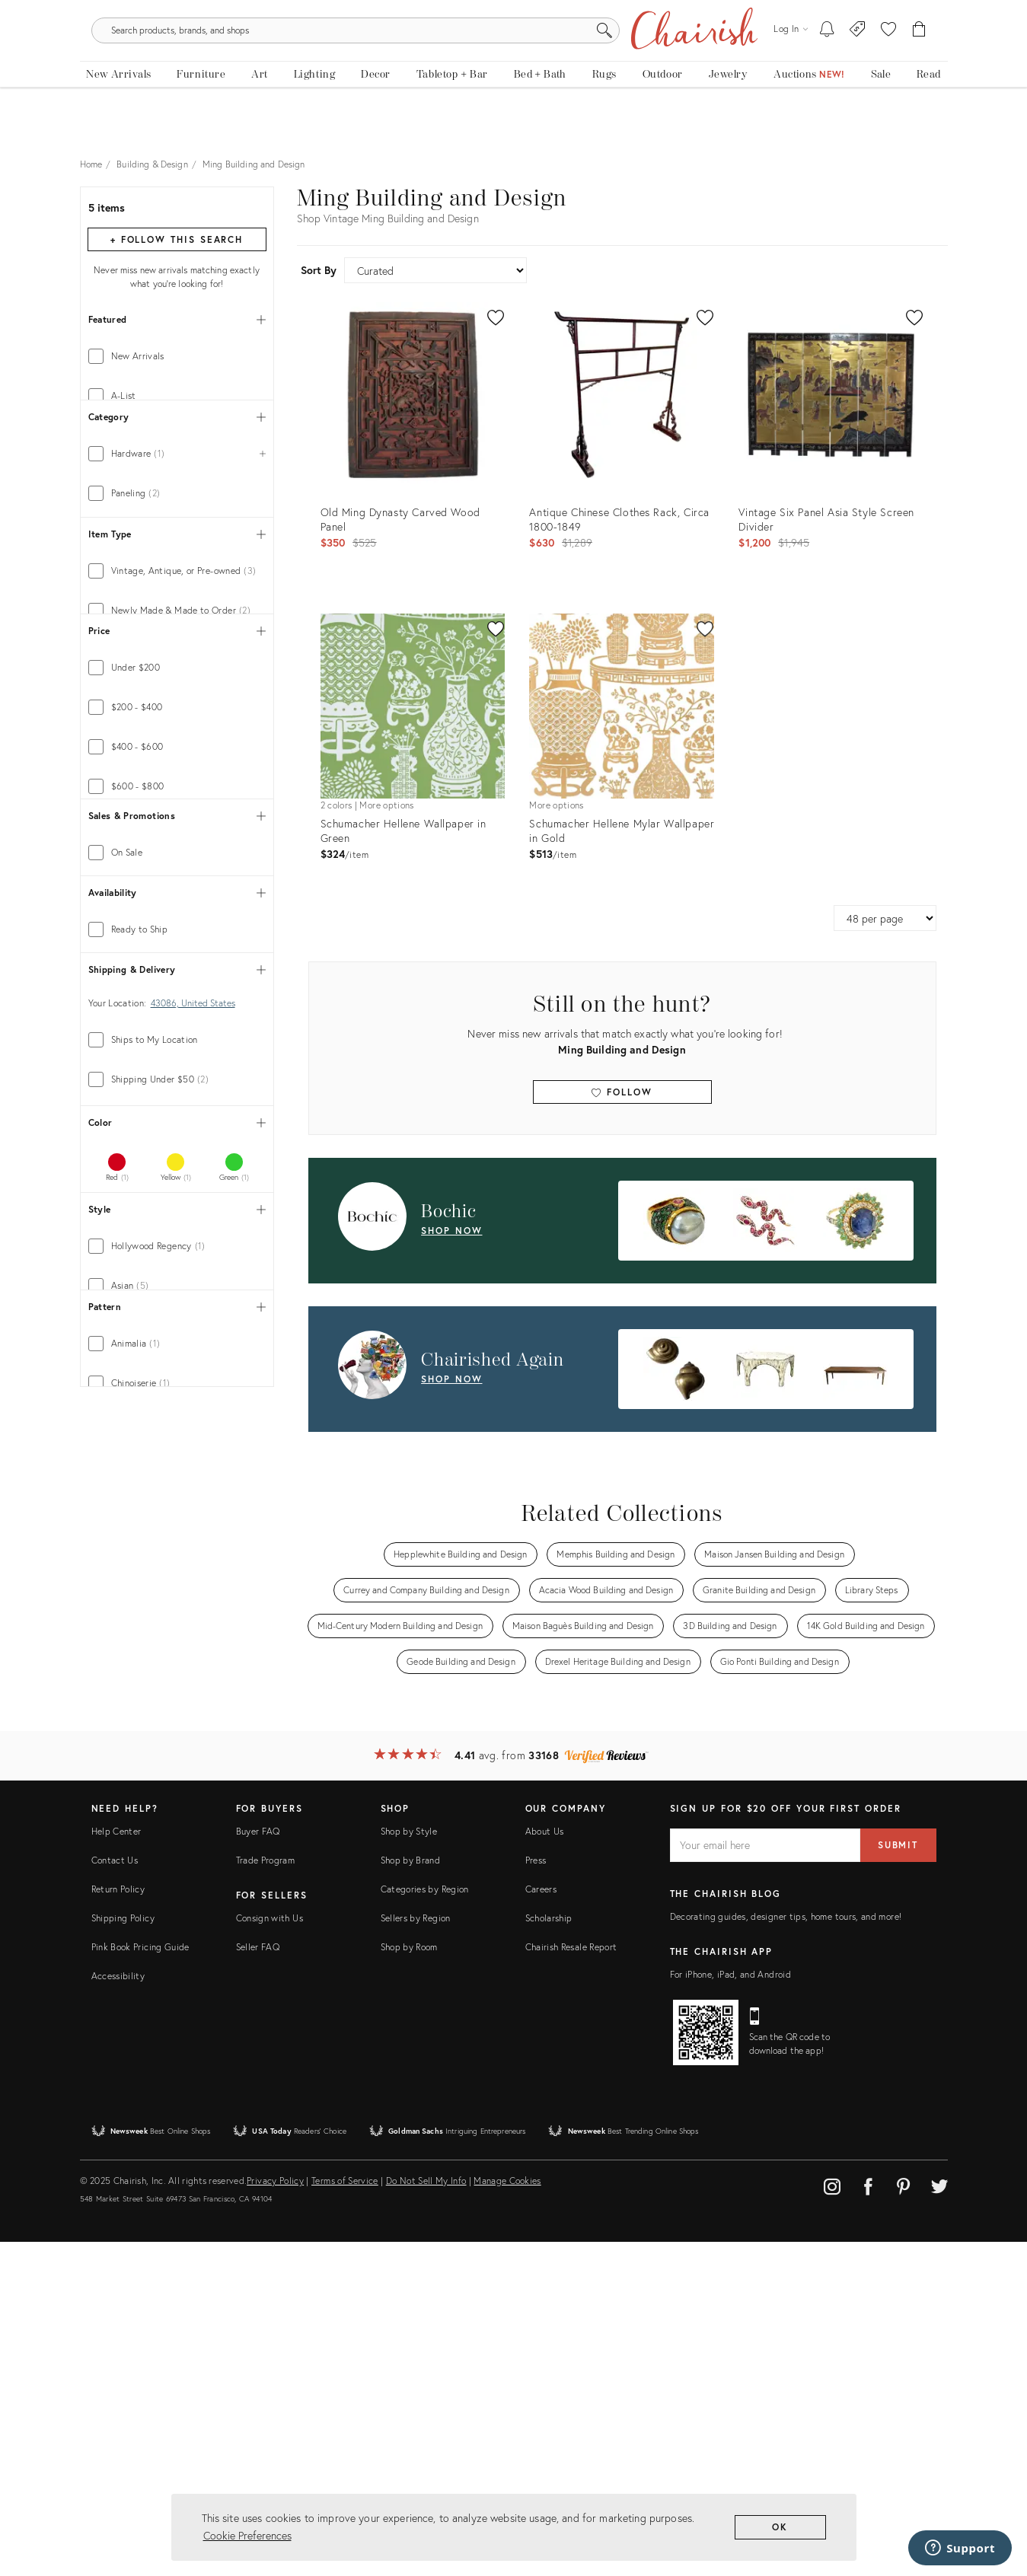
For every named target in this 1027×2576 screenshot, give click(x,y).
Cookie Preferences (247, 2535)
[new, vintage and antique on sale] (881, 112)
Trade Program (265, 2194)
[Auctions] (809, 112)
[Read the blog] (928, 112)
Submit (898, 2179)
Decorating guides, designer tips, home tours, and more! (786, 2250)
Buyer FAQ (258, 2165)
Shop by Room (409, 2281)
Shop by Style (409, 2165)
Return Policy (118, 2223)
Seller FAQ (258, 2281)
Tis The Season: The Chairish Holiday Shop (513, 11)
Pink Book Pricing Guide (140, 2281)
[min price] (133, 1052)
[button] (888, 61)
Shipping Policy (123, 2252)
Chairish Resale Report (571, 2281)
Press (536, 2194)
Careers (541, 2223)
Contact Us (115, 2194)
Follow (622, 1102)
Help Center (116, 2165)
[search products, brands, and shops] (512, 61)
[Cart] (919, 61)
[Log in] (790, 60)
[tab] (177, 367)
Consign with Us (269, 2252)
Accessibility (118, 2310)
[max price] (219, 1052)
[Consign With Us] (857, 61)
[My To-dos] (827, 61)
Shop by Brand (411, 2194)
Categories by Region (425, 2223)
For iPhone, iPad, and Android (730, 2308)
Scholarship (549, 2252)
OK (780, 2527)
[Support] (960, 2547)
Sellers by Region (416, 2252)
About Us (544, 2165)
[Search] (677, 61)
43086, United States (193, 1377)
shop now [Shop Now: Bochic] (451, 1241)
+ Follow (176, 251)
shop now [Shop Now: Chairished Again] (451, 1389)
